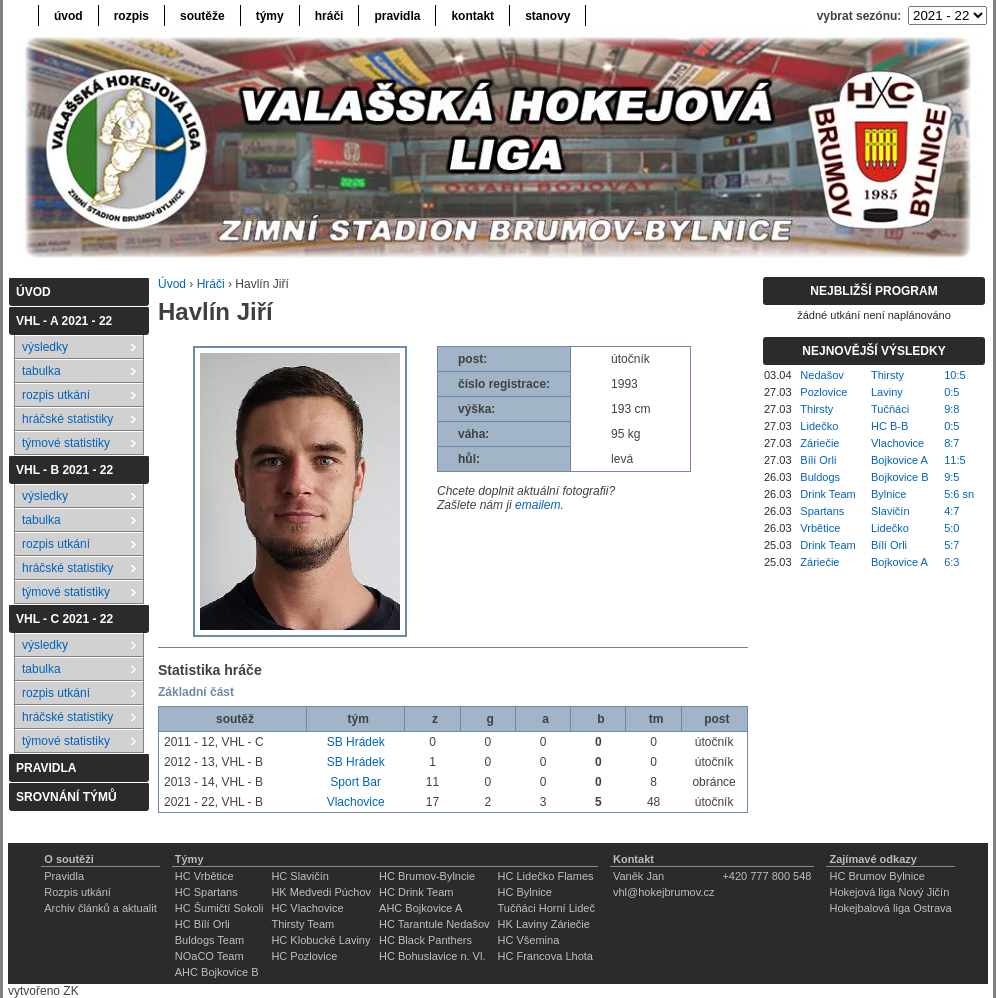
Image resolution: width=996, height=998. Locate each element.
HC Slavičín (299, 876)
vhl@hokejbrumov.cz (663, 892)
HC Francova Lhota (545, 956)
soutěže (202, 16)
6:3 (951, 562)
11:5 (954, 460)
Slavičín (890, 511)
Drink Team (827, 494)
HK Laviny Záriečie (544, 924)
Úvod (172, 284)
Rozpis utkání (77, 892)
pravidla (397, 16)
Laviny (887, 392)
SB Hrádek (356, 742)
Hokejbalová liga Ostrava (890, 908)
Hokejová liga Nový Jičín (889, 892)
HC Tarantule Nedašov (434, 924)
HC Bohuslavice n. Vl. (432, 956)
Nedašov (821, 375)
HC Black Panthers (425, 940)
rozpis (131, 16)
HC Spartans (206, 892)
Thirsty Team (302, 924)
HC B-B (889, 426)
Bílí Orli (818, 460)
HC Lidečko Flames (546, 876)
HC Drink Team (416, 892)
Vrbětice (820, 528)
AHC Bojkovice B (217, 972)
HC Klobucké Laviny (320, 940)
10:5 (954, 375)
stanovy (547, 16)
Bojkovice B (899, 477)
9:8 (951, 409)
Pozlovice (823, 392)
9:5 (951, 477)
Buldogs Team (210, 940)
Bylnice (888, 494)
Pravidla (64, 876)
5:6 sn (959, 494)
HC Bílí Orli (202, 924)
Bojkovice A (899, 460)
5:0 (951, 528)
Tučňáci (890, 409)
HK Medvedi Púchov (321, 892)
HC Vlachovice (307, 908)
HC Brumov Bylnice (876, 876)
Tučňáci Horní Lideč (546, 908)
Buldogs (820, 477)
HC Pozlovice (304, 956)
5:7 (951, 545)
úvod (68, 16)
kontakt (472, 16)
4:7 (951, 511)
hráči (329, 16)
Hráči (211, 284)
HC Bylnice (525, 892)
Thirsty (887, 375)
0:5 (951, 392)
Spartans (822, 511)
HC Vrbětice (204, 876)
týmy (270, 16)
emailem (537, 505)
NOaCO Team (209, 956)
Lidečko (819, 426)
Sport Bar (355, 782)
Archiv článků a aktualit (100, 908)
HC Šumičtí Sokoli (219, 908)
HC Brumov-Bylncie (427, 876)
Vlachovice (356, 802)
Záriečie (819, 443)
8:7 (951, 443)
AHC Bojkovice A (420, 908)
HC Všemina (529, 940)
